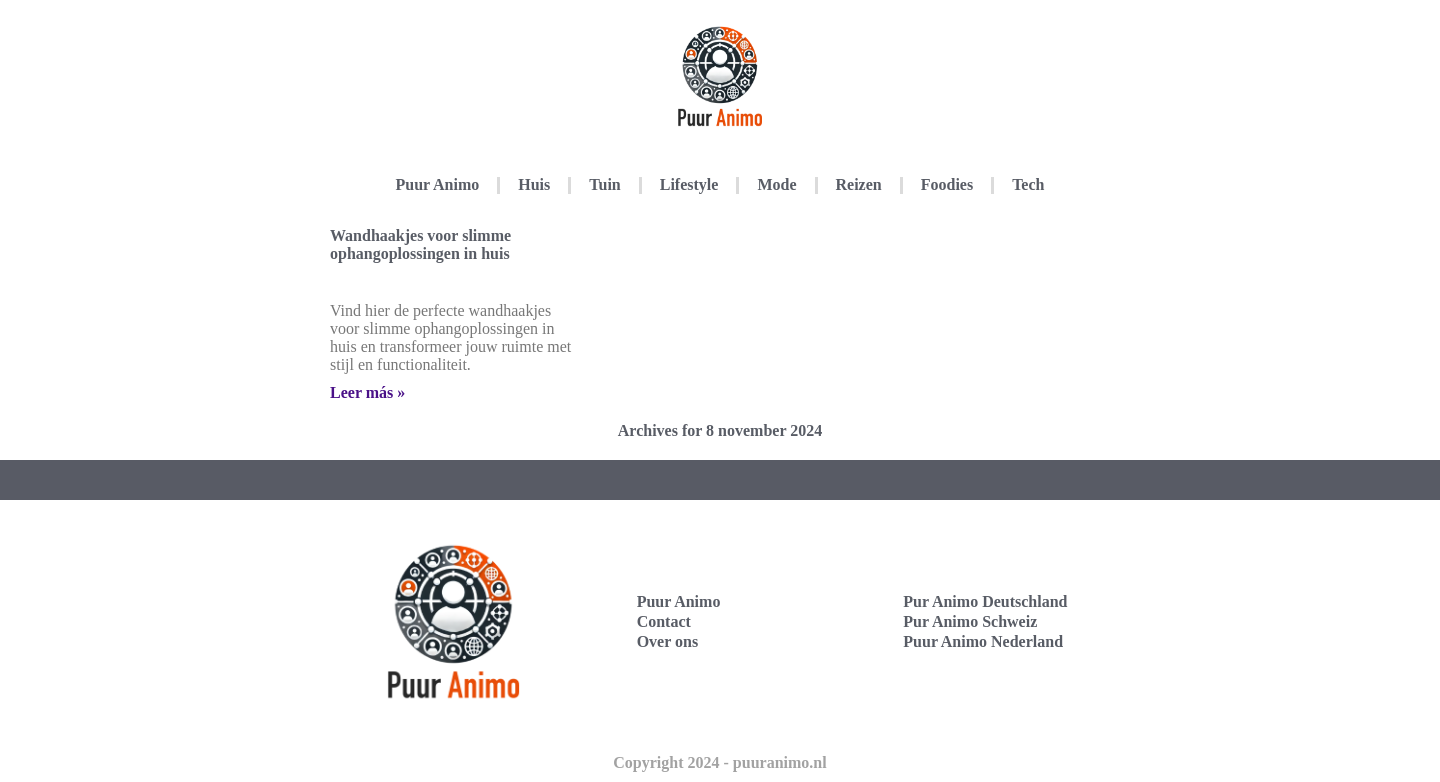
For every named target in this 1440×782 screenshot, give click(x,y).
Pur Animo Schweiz (970, 621)
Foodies (947, 184)
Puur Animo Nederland (983, 641)
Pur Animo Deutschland (985, 601)
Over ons (667, 641)
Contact (664, 621)
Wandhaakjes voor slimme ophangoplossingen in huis (420, 244)
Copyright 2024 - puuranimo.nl (719, 762)
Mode (776, 184)
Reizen (859, 184)
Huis (534, 184)
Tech (1028, 184)
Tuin (604, 184)
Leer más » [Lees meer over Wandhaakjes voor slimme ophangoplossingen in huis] (367, 392)
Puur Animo (438, 184)
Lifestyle (689, 184)
